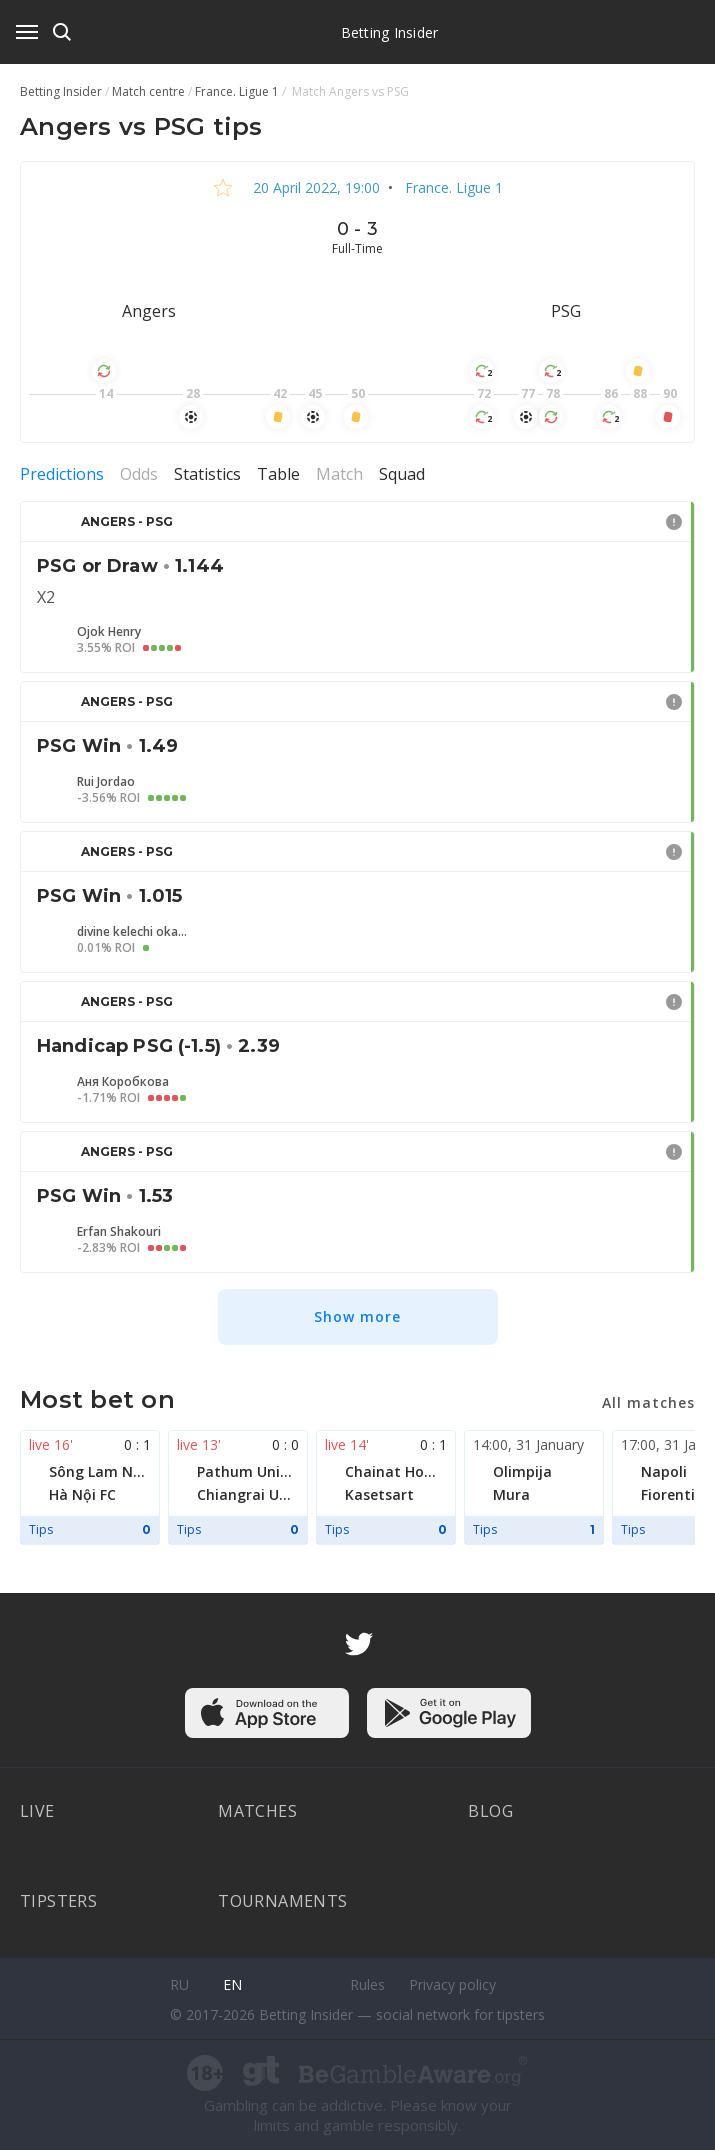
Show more (357, 1316)
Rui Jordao (106, 782)
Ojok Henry (109, 632)
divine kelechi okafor (132, 932)
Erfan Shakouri (119, 1232)
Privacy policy (452, 1984)
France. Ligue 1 (452, 187)
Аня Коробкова (123, 1082)
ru (179, 1984)
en (232, 1984)
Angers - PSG (127, 521)
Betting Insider (390, 32)
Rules (367, 1984)
